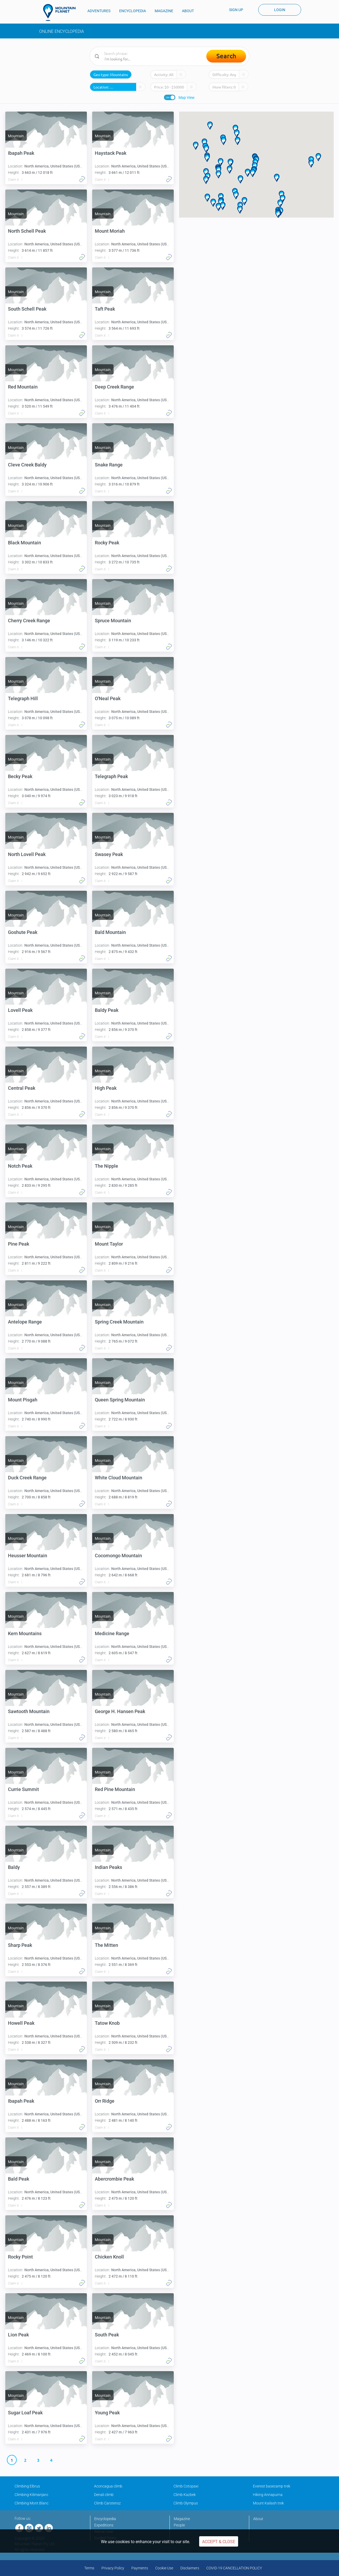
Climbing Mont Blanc (31, 2503)
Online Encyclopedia (61, 31)
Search (226, 56)
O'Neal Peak (108, 698)
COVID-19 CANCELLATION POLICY (234, 2568)
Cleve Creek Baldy (27, 464)
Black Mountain (24, 542)
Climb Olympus (185, 2503)
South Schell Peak (27, 309)
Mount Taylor (109, 1244)
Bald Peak (18, 2179)
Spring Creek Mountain (119, 1322)
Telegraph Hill (23, 698)
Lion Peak (18, 2334)
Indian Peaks (108, 1867)
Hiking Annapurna (268, 2495)
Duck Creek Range (27, 1477)
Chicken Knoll (109, 2257)
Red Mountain (23, 387)
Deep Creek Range (114, 387)
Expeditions (103, 2525)
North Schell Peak (27, 231)
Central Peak (21, 1088)
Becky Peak (20, 776)
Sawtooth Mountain (29, 1711)
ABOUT (188, 11)
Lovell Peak (20, 1010)
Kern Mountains (25, 1633)
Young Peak (107, 2412)
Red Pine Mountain (115, 1789)
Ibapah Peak (21, 153)
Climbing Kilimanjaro (31, 2495)
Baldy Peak (106, 1010)
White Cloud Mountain (118, 1477)
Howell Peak (21, 2023)
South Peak (107, 2334)
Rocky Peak (107, 542)
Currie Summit (23, 1789)
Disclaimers (189, 2568)
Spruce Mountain (113, 620)
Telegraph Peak (111, 776)
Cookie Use (164, 2568)
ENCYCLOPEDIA (132, 11)
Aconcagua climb (108, 2486)
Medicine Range (112, 1633)
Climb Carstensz (107, 2503)
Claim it (13, 180)
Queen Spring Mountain (120, 1399)
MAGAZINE (164, 11)
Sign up (236, 10)
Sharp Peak (20, 1945)
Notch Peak (20, 1166)
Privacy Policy (112, 2568)
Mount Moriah (110, 231)
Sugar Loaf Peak (25, 2412)
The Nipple (106, 1166)
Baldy (14, 1867)
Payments (139, 2568)
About (258, 2519)
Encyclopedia (105, 2519)
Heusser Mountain (27, 1555)
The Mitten (106, 1945)
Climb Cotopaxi (185, 2486)
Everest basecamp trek (271, 2486)
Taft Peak (105, 309)
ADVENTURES (98, 11)
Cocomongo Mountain (118, 1555)
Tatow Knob (107, 2023)
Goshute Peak (22, 932)
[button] (253, 173)
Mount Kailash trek (268, 2503)
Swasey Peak (109, 854)
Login (279, 10)
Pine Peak (18, 1244)
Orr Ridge (104, 2101)
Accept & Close (218, 2541)
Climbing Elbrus (27, 2486)
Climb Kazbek (184, 2495)
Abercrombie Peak (114, 2179)
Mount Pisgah (22, 1399)
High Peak (106, 1088)
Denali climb (104, 2495)
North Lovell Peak (27, 854)
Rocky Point (20, 2257)
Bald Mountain (110, 932)
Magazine (182, 2519)
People (179, 2525)
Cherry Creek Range (29, 620)
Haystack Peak (110, 153)
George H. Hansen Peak (120, 1711)
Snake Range (109, 464)
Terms (89, 2568)
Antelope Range (25, 1322)
